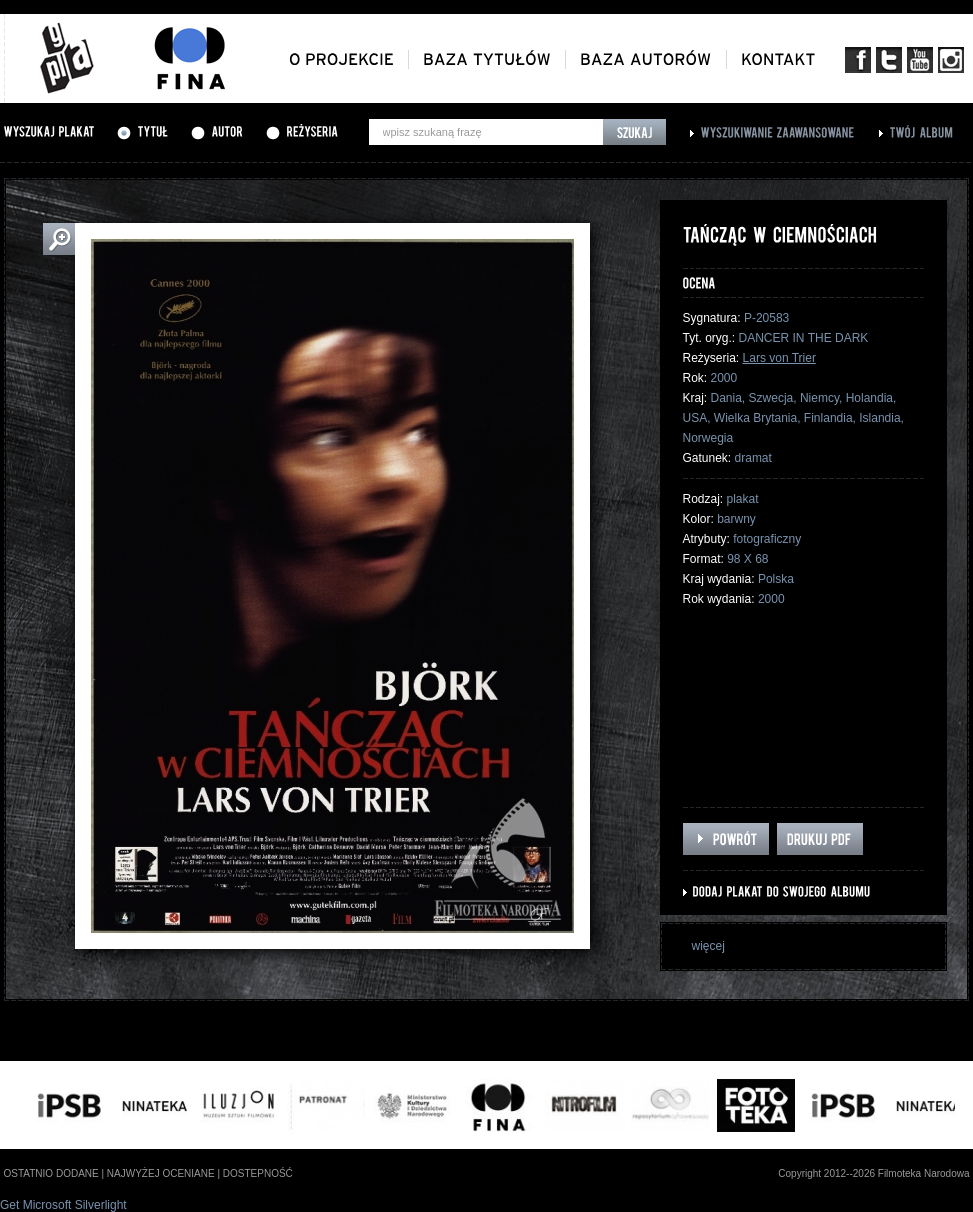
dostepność (258, 1173)
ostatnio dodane (51, 1173)
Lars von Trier (779, 358)
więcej (708, 946)
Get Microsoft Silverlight (63, 1205)
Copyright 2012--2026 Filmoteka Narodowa (873, 1173)
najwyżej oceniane (161, 1173)
